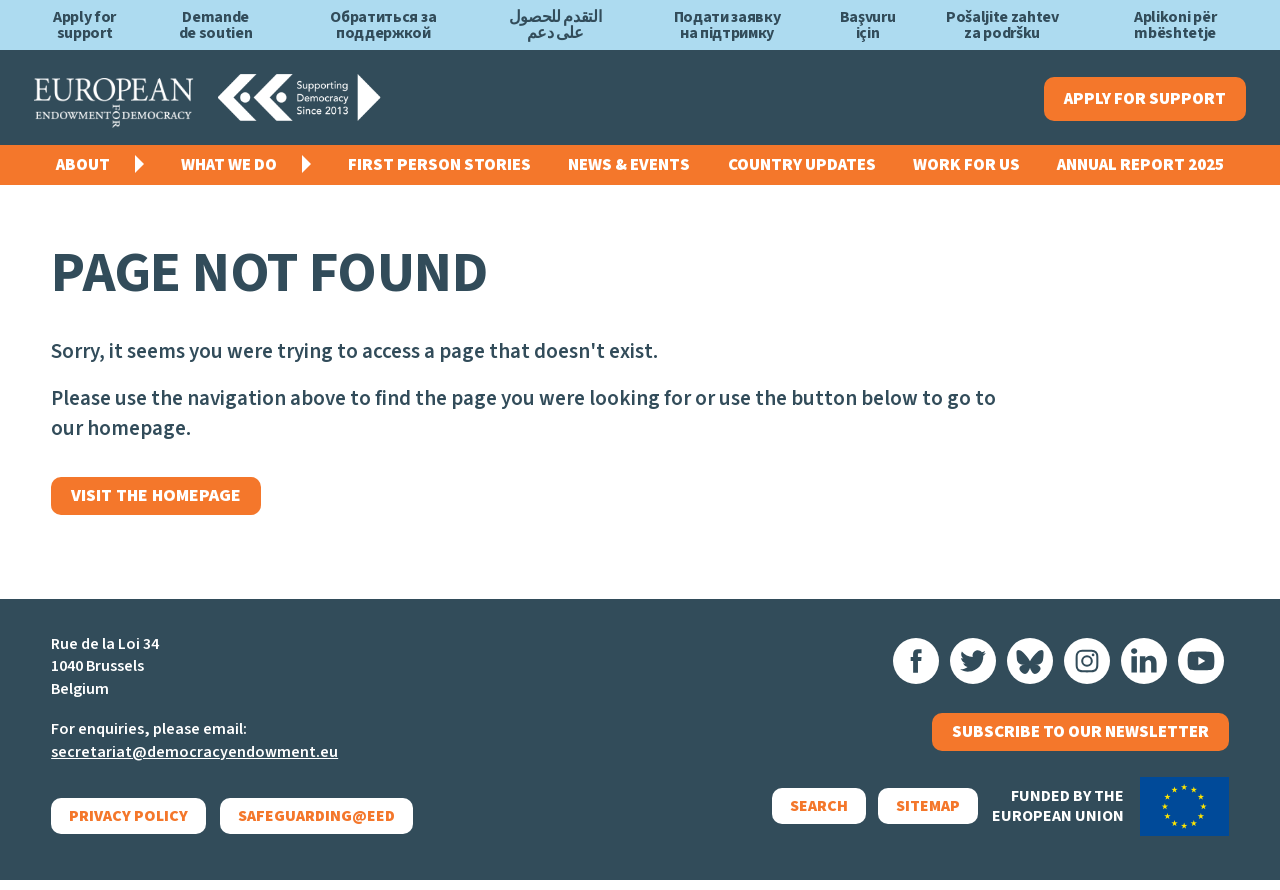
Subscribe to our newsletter (1080, 746)
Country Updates (802, 170)
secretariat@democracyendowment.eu (194, 762)
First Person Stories (439, 170)
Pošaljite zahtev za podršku (1002, 25)
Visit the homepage (163, 503)
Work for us (966, 170)
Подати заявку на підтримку (727, 25)
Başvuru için (868, 25)
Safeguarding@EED (317, 826)
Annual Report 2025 (1140, 170)
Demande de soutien (216, 25)
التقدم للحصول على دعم (555, 25)
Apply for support (84, 25)
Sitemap (916, 823)
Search (807, 823)
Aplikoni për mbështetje (1175, 25)
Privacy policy (128, 826)
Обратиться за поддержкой (383, 25)
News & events (629, 170)
